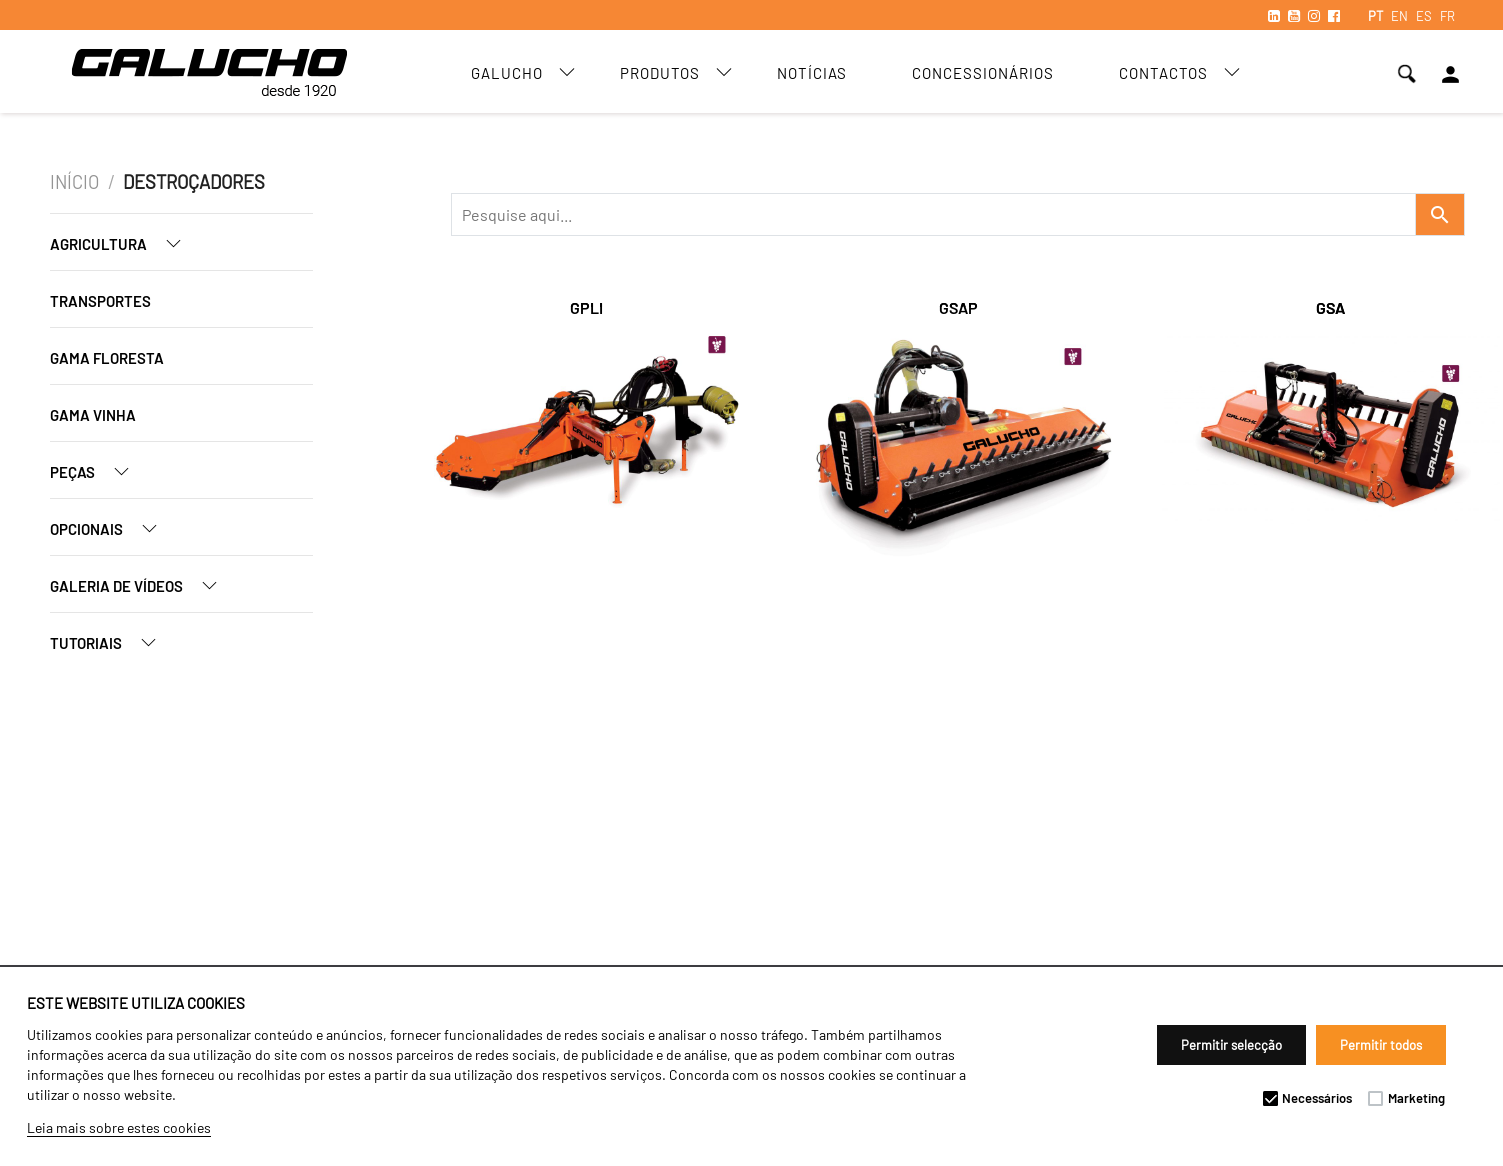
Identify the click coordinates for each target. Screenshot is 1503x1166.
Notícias (812, 73)
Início (74, 182)
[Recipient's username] (933, 214)
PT (1375, 16)
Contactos (1163, 73)
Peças (97, 471)
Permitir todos (1381, 1045)
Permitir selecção (1231, 1045)
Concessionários (983, 73)
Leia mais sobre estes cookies (119, 1127)
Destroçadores (194, 182)
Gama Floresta (107, 358)
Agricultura (123, 243)
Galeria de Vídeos (141, 585)
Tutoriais (111, 642)
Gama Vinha (93, 415)
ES (1424, 16)
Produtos (660, 73)
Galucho (507, 73)
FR (1447, 16)
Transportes (100, 301)
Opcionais (111, 528)
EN (1399, 16)
